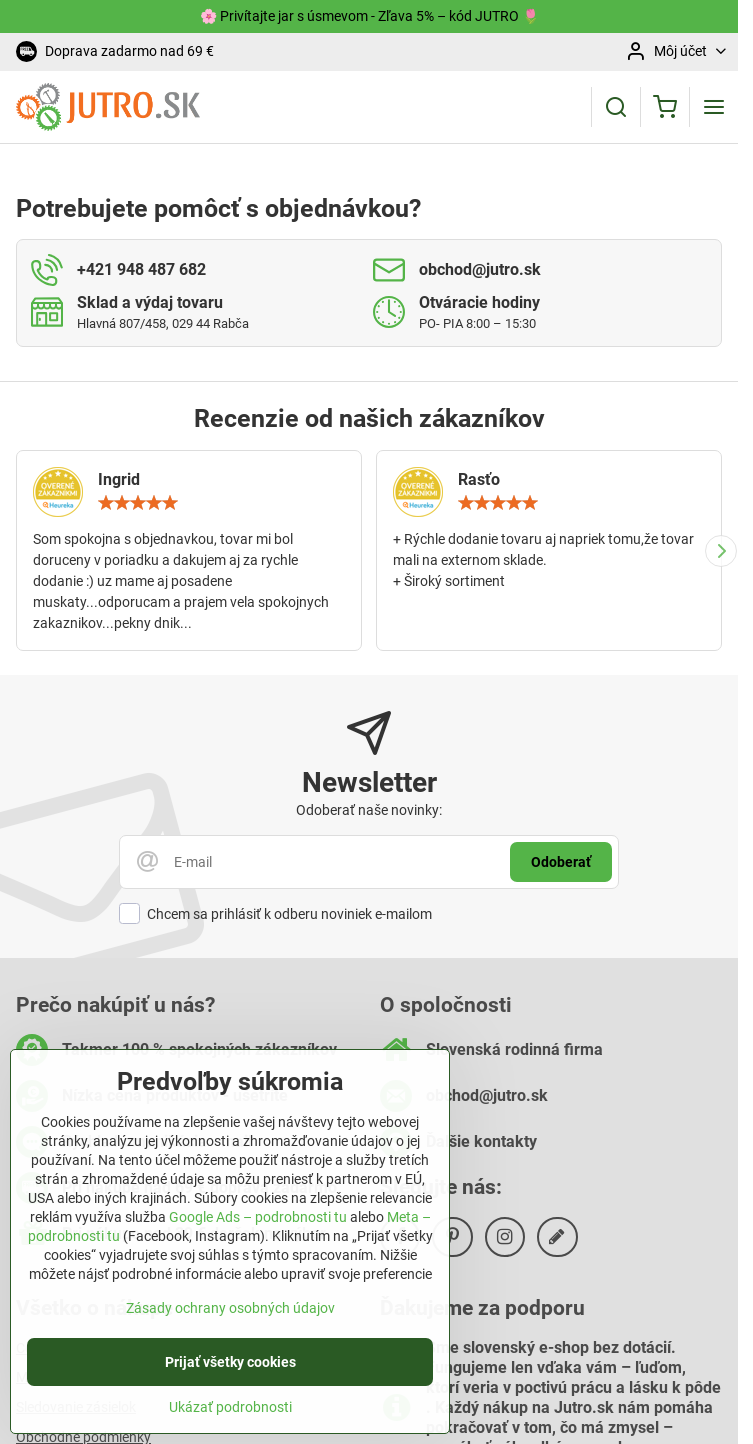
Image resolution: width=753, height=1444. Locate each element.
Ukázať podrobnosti (230, 1420)
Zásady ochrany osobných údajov (230, 1321)
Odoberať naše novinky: (369, 810)
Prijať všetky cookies (230, 1375)
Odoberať (561, 862)
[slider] (138, 503)
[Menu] (714, 107)
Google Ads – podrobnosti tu (258, 1231)
